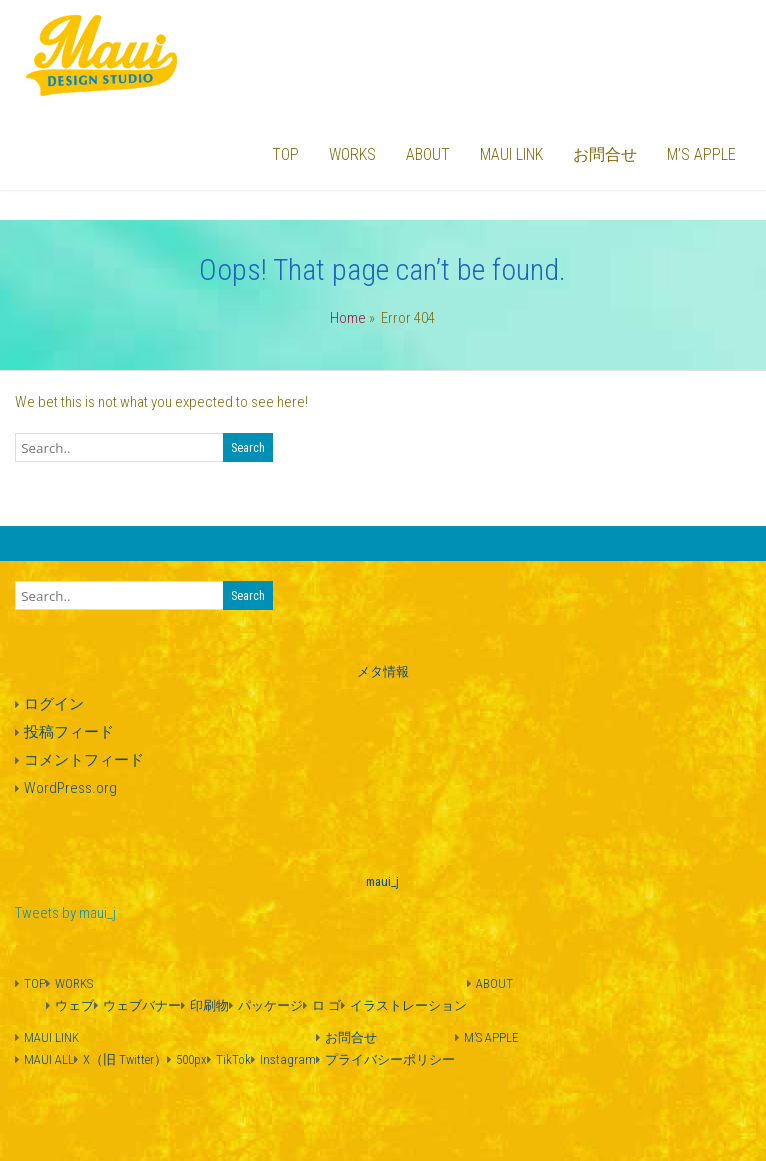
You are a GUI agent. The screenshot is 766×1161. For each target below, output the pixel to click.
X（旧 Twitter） (125, 1059)
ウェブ (74, 1005)
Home (348, 318)
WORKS (352, 154)
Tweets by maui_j (65, 913)
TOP (285, 154)
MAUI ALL (49, 1059)
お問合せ (605, 154)
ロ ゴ (326, 1005)
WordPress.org (70, 788)
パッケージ (270, 1005)
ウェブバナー (142, 1005)
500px (191, 1059)
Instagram (288, 1059)
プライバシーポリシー (390, 1059)
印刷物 (209, 1005)
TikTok (233, 1059)
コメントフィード (84, 760)
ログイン (54, 704)
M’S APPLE (701, 154)
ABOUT (428, 154)
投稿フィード (69, 732)
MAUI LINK (511, 154)
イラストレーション (408, 1005)
